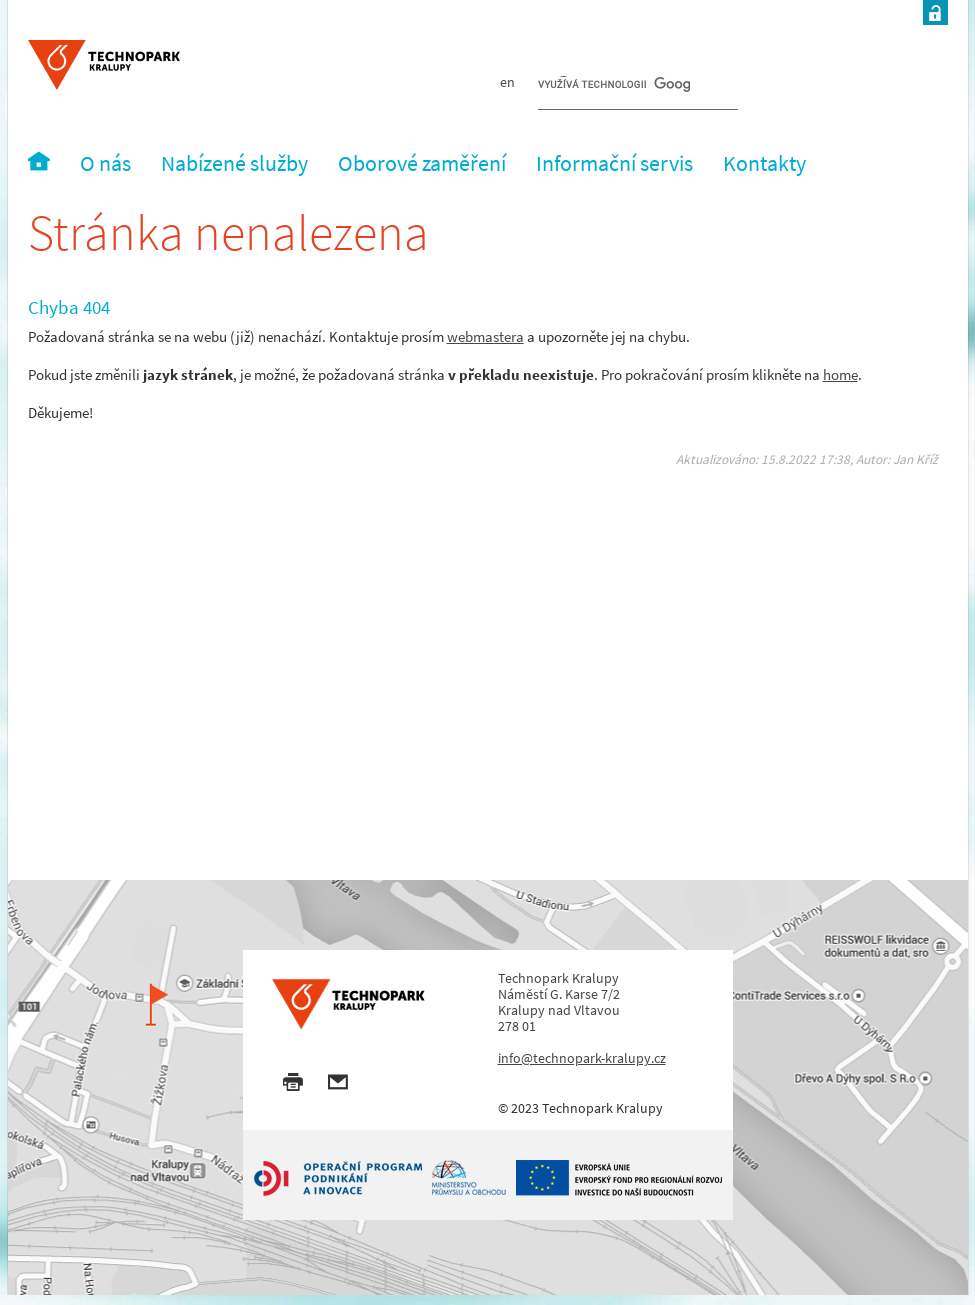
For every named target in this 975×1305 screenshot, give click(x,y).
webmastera (485, 336)
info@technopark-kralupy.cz (582, 1058)
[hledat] (614, 86)
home (840, 374)
